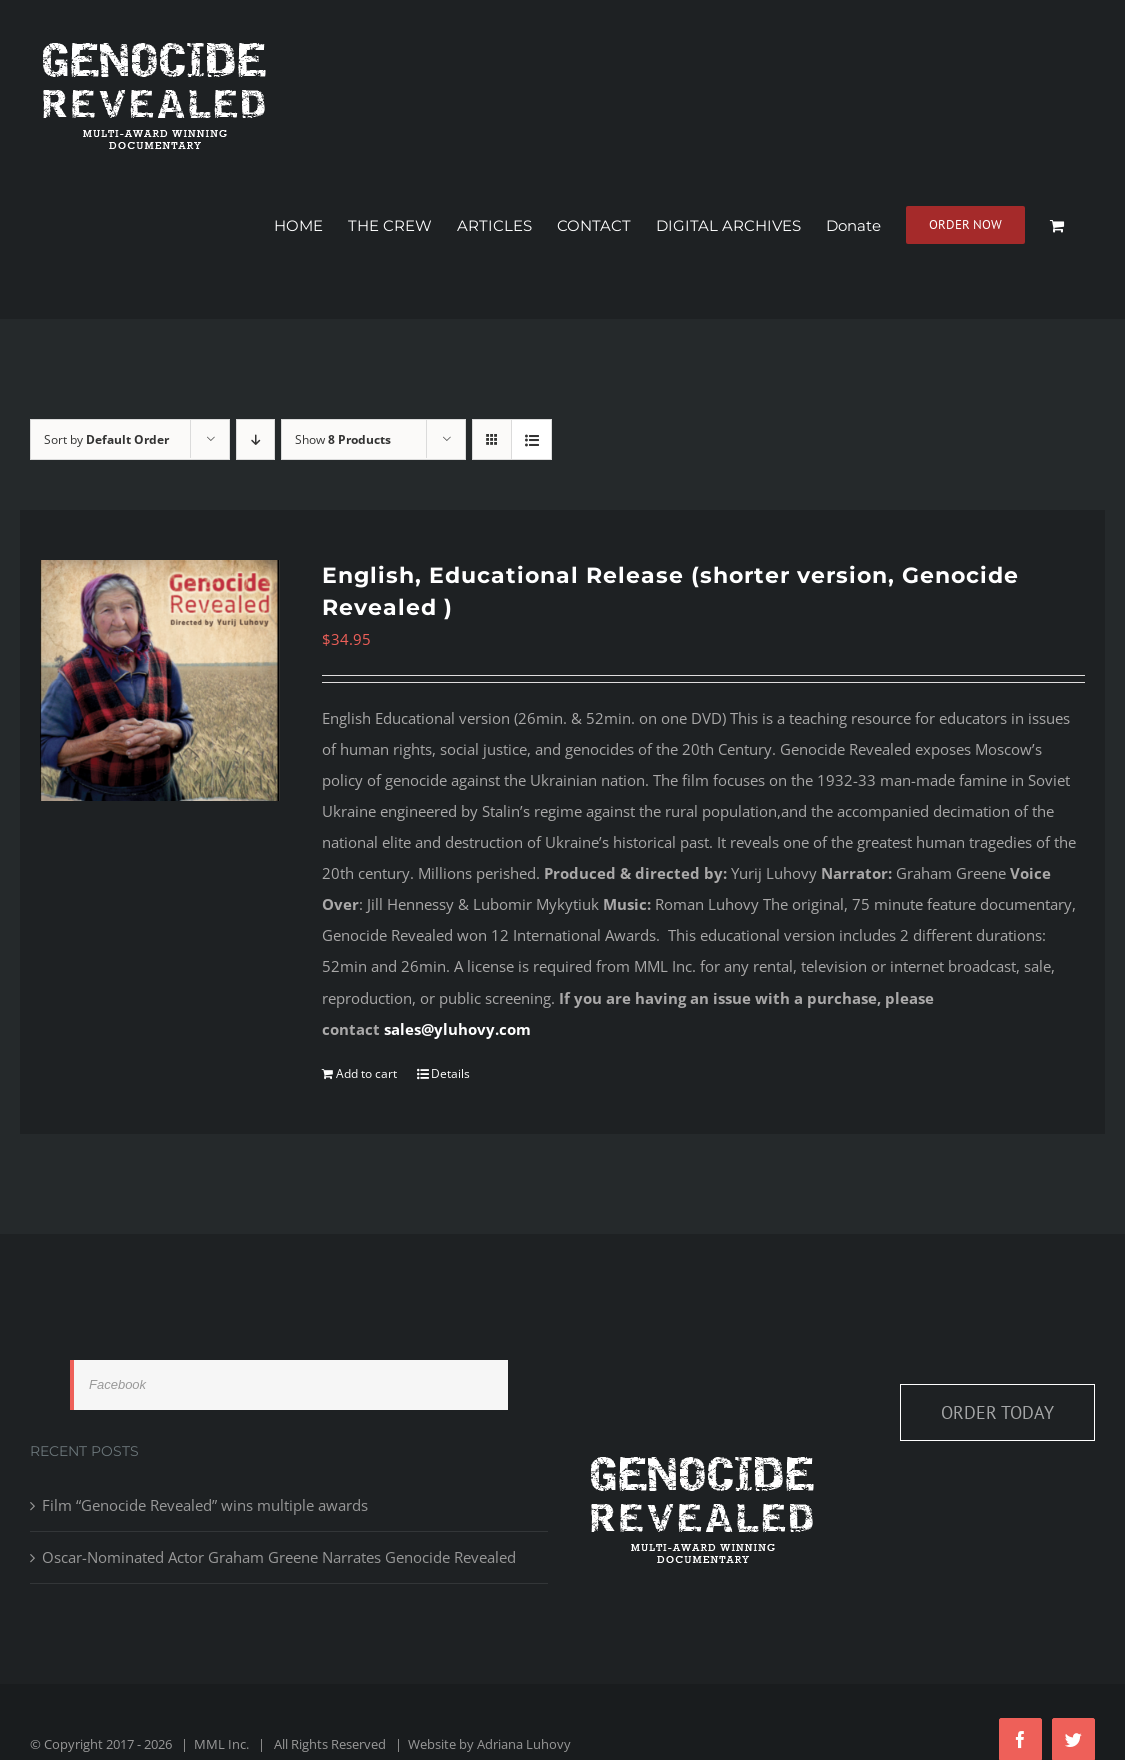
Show (343, 439)
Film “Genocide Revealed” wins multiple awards (205, 1505)
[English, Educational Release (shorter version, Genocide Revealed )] (160, 680)
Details (450, 1073)
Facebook (117, 1384)
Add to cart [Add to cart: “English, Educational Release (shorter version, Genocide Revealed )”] (366, 1073)
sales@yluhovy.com (457, 1029)
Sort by (106, 439)
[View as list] (531, 439)
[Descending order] (255, 439)
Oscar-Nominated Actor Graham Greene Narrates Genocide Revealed (279, 1557)
